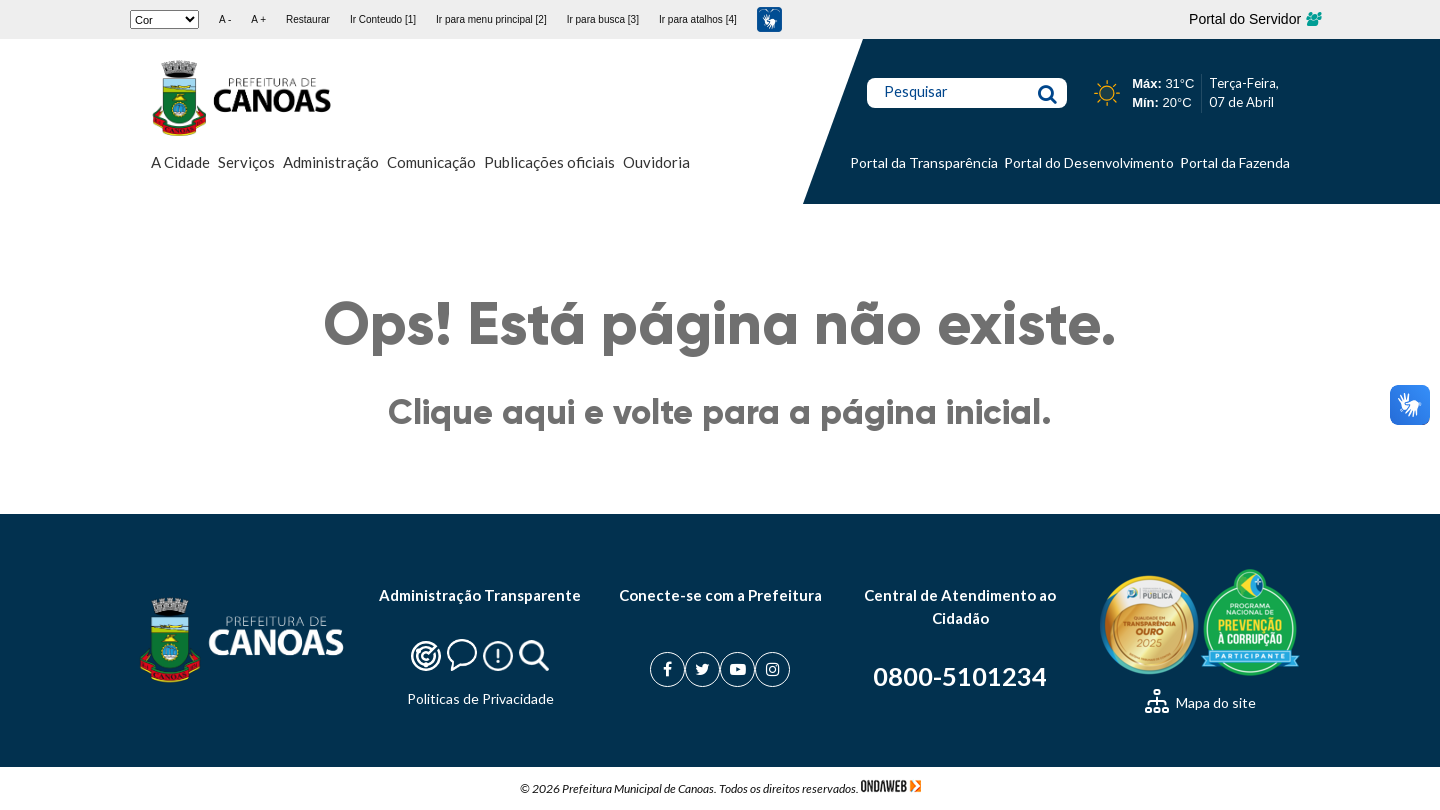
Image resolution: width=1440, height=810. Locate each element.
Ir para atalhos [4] (698, 19)
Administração (331, 162)
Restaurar (308, 19)
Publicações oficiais (549, 162)
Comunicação (431, 162)
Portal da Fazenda (1235, 162)
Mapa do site (1200, 702)
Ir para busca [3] (603, 19)
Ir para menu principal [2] (491, 19)
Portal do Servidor (1254, 19)
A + (258, 19)
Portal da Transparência (924, 162)
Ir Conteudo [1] (383, 19)
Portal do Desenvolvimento (1089, 162)
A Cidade (180, 162)
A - (225, 19)
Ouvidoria (656, 162)
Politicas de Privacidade (480, 698)
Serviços (246, 162)
